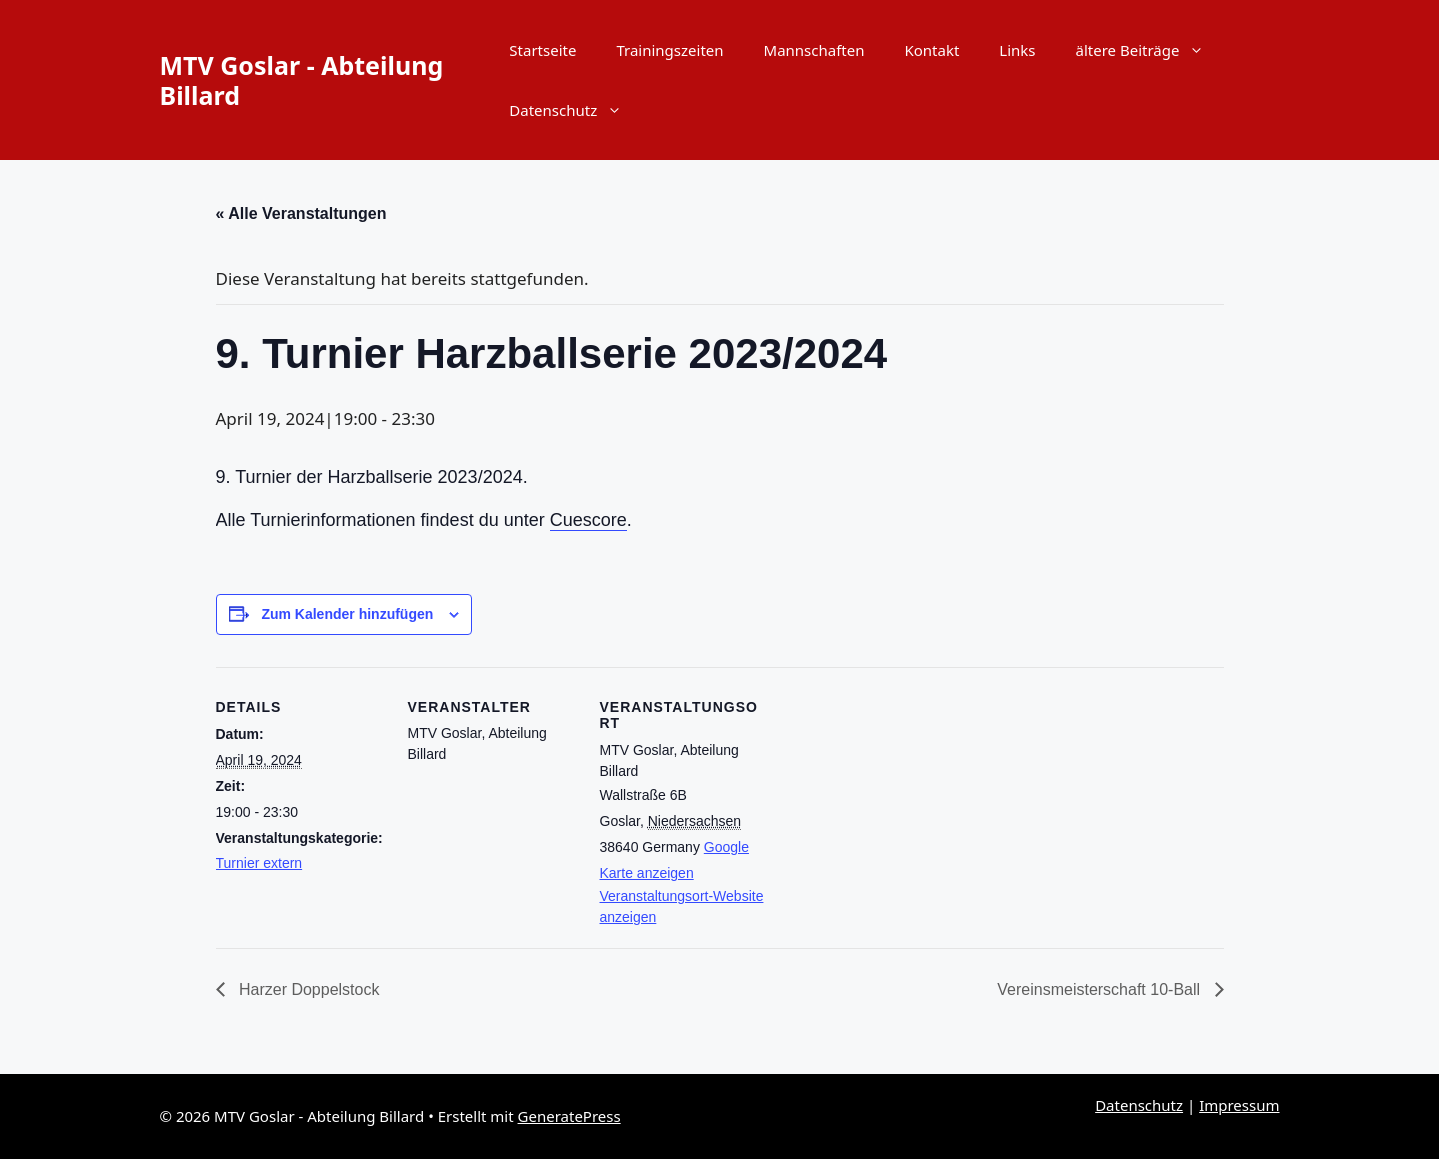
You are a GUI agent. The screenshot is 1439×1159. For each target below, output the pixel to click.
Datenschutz (575, 110)
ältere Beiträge (1150, 50)
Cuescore (588, 520)
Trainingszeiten (669, 50)
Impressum (1239, 1105)
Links (1017, 50)
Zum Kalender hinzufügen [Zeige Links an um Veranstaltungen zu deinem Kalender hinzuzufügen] (347, 614)
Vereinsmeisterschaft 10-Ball (1100, 989)
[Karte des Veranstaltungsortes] (897, 804)
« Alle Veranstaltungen (301, 213)
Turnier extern (259, 863)
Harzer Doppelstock (307, 989)
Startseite (542, 50)
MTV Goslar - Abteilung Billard (302, 80)
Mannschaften (814, 50)
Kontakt (931, 50)
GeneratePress (569, 1116)
